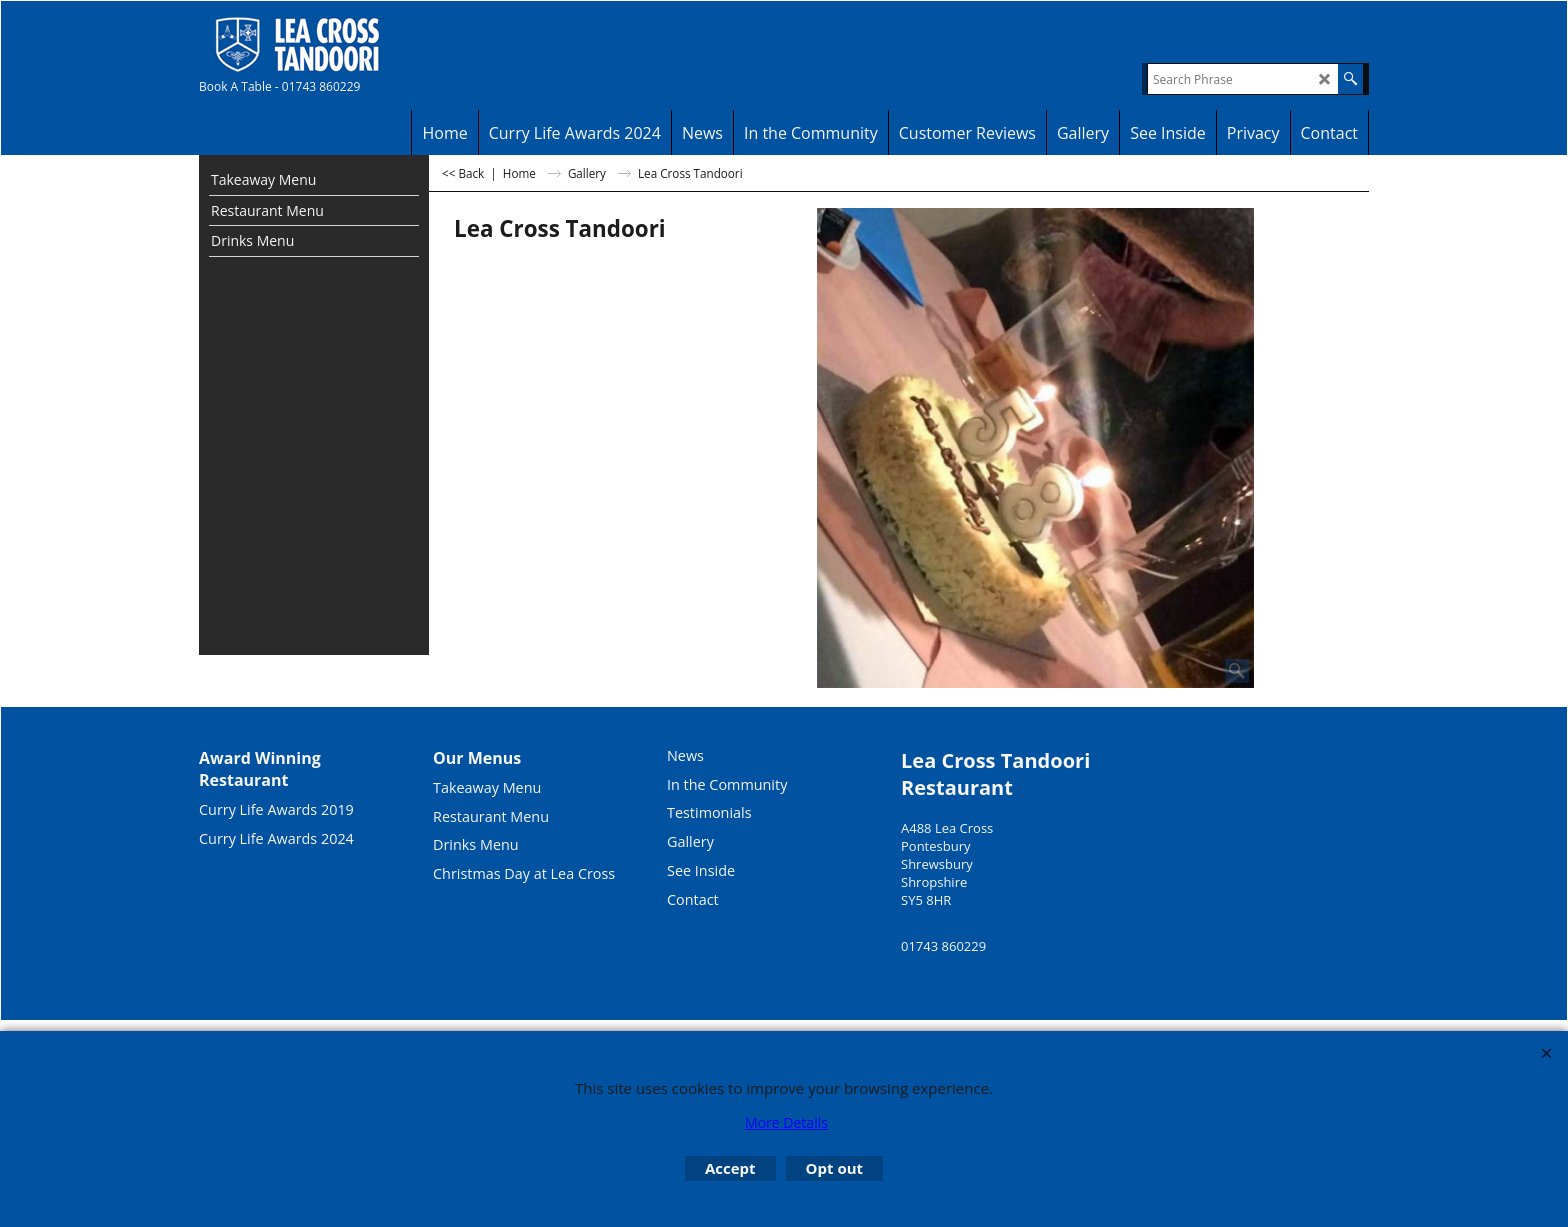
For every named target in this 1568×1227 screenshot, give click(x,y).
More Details (786, 1122)
